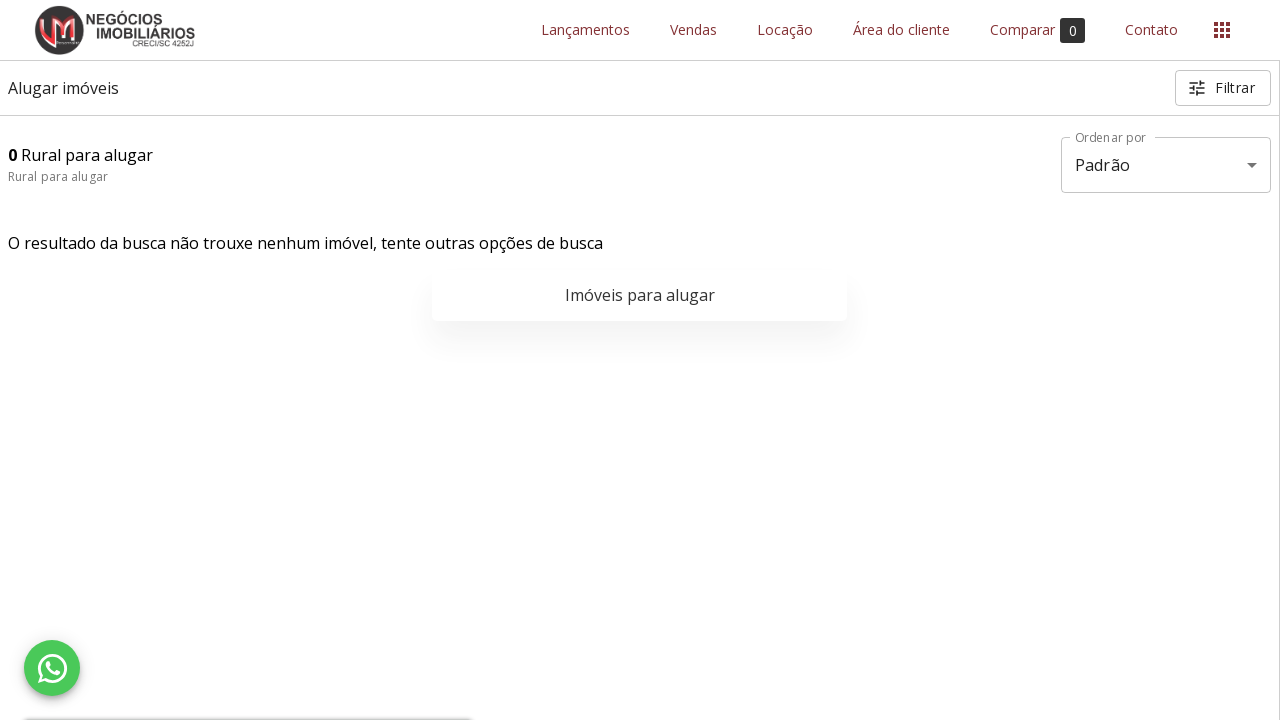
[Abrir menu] (1222, 30)
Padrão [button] (1102, 165)
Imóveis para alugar (640, 295)
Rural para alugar (58, 176)
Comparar (1037, 30)
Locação (785, 30)
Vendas (693, 30)
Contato (1151, 30)
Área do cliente (901, 30)
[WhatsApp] (52, 668)
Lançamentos (585, 30)
